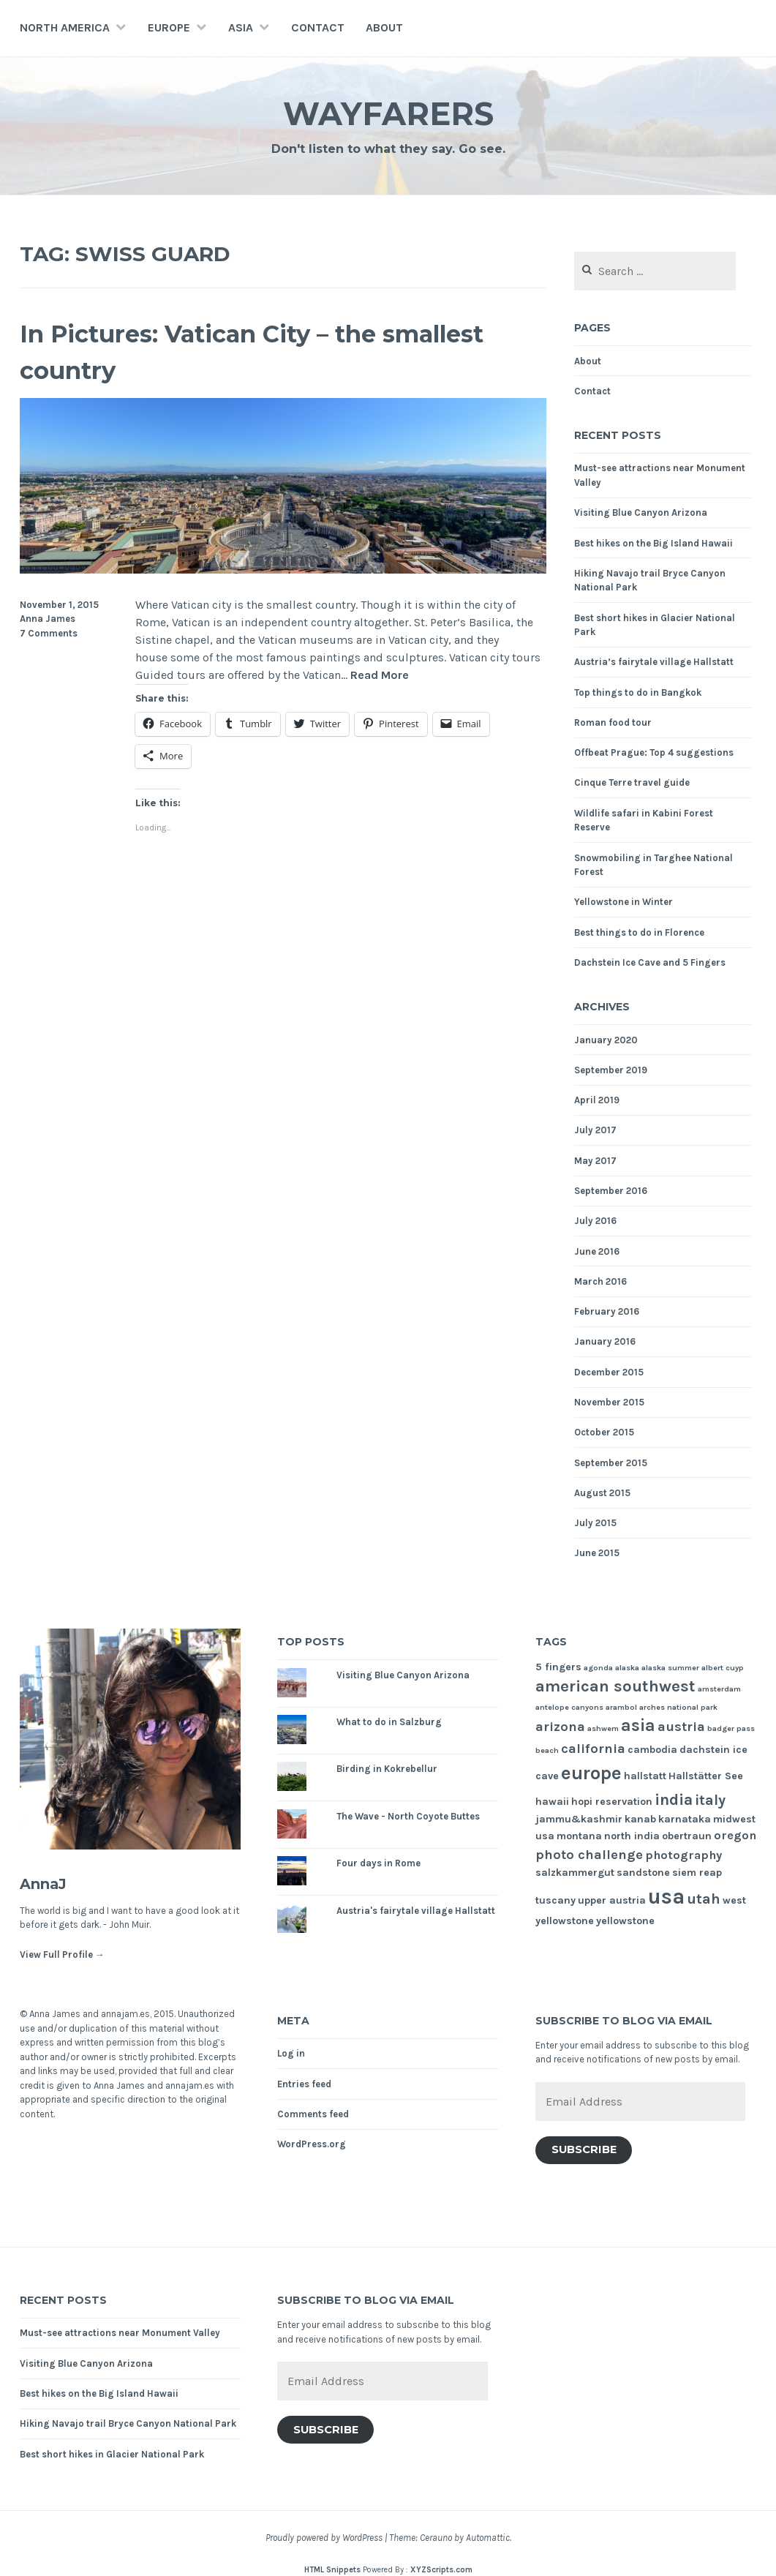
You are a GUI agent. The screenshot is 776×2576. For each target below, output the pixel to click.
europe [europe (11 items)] (591, 1773)
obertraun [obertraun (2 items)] (687, 1836)
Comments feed (313, 2114)
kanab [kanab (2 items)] (640, 1819)
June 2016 (596, 1251)
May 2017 (595, 1160)
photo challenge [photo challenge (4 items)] (589, 1855)
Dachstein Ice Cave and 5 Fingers (650, 962)
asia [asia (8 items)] (638, 1725)
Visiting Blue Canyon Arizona (640, 512)
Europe (169, 27)
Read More (379, 675)
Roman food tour (613, 722)
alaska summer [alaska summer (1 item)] (670, 1667)
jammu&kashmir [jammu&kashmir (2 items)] (578, 1819)
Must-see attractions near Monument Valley (120, 2332)
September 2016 (610, 1190)
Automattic (488, 2537)
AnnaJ (49, 1882)
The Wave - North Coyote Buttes (408, 1816)
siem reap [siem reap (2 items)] (697, 1872)
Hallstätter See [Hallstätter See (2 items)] (705, 1776)
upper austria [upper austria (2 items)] (612, 1900)
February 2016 (606, 1311)
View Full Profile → (62, 1954)
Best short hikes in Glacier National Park (112, 2454)
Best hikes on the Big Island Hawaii (653, 543)
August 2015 (602, 1492)
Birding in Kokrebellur (386, 1768)
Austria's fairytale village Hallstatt (415, 1910)
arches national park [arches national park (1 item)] (678, 1707)
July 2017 (595, 1129)
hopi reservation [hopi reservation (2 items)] (611, 1801)
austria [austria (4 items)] (681, 1727)
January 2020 (606, 1039)
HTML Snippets (332, 2570)
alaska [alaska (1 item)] (627, 1667)
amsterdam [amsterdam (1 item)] (719, 1689)
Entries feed (304, 2084)
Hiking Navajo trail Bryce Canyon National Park (128, 2423)
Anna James (47, 618)
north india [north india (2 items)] (632, 1836)
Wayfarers (388, 112)
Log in (291, 2053)
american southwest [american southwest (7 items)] (615, 1686)
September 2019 (610, 1069)
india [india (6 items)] (674, 1799)
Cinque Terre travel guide (632, 782)
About (384, 27)
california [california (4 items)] (593, 1749)
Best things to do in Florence (639, 932)
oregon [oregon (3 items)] (735, 1835)
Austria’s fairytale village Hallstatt (654, 661)
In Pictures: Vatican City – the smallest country (232, 350)
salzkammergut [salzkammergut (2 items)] (574, 1872)
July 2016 (595, 1220)
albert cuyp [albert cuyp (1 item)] (722, 1667)
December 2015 (609, 1372)
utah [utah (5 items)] (703, 1898)
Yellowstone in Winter (623, 901)
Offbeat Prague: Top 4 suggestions (654, 752)
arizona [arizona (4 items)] (560, 1727)
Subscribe (584, 2149)
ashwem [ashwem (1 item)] (603, 1728)
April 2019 (596, 1099)
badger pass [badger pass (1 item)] (731, 1728)
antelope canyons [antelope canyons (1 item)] (569, 1707)
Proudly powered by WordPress (324, 2537)
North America (65, 27)
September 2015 (610, 1462)
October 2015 (604, 1432)
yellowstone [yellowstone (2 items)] (625, 1921)
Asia (240, 27)
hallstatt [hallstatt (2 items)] (645, 1776)
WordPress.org (311, 2143)
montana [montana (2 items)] (579, 1836)
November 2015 (609, 1402)
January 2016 (605, 1341)
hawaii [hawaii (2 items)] (552, 1801)
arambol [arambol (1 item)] (621, 1707)
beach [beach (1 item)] (547, 1750)
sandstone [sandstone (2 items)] (643, 1872)
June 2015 (596, 1552)
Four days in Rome (378, 1863)
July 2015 (595, 1522)
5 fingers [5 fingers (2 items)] (558, 1667)
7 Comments (49, 633)
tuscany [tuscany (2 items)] (555, 1900)
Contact (317, 27)
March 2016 (600, 1281)
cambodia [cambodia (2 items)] (652, 1749)
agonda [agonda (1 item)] (598, 1667)
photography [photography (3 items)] (683, 1855)
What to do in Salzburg (389, 1721)
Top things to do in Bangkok (637, 692)
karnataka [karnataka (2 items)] (684, 1819)
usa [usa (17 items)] (666, 1896)
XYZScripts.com (441, 2570)
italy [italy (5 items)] (710, 1800)
